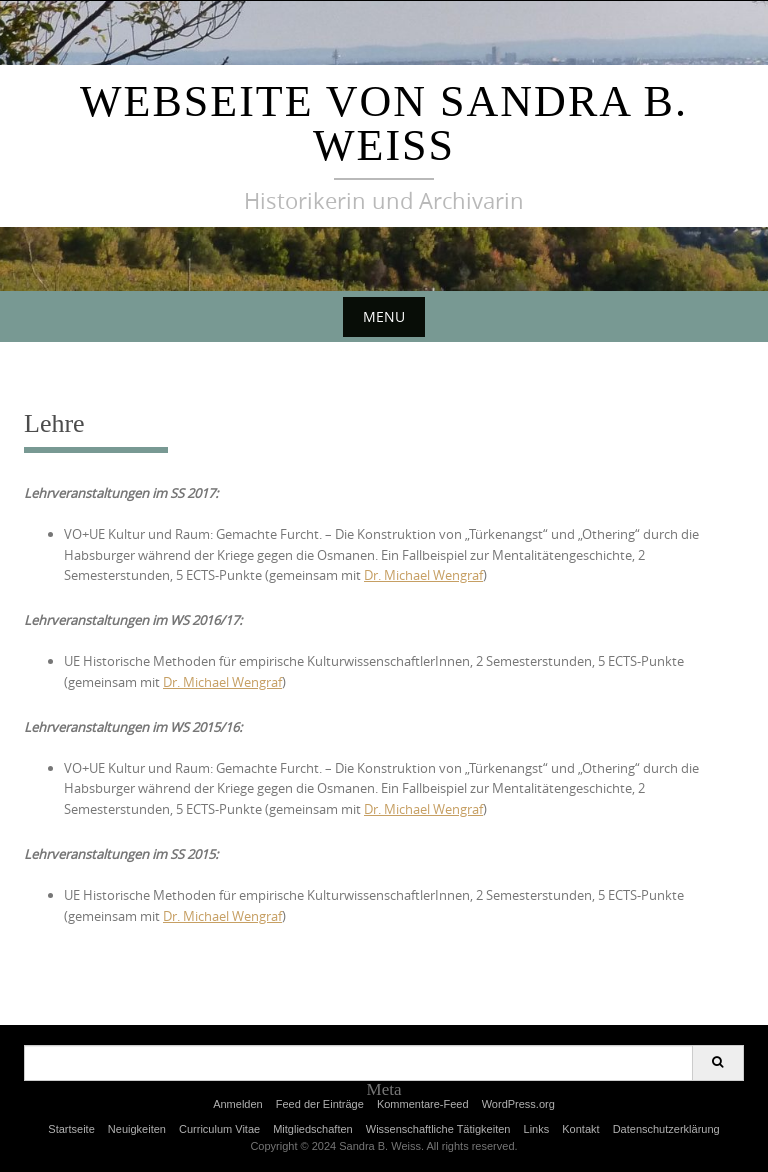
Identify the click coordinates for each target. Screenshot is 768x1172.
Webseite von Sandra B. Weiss (384, 123)
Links (537, 1129)
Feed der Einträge (320, 1104)
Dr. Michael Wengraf (423, 575)
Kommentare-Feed (423, 1104)
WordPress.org (518, 1104)
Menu (384, 316)
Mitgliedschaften (313, 1129)
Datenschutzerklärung (666, 1129)
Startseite (71, 1129)
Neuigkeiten (137, 1129)
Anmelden (238, 1104)
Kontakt (580, 1129)
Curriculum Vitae (219, 1129)
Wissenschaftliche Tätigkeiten (438, 1129)
